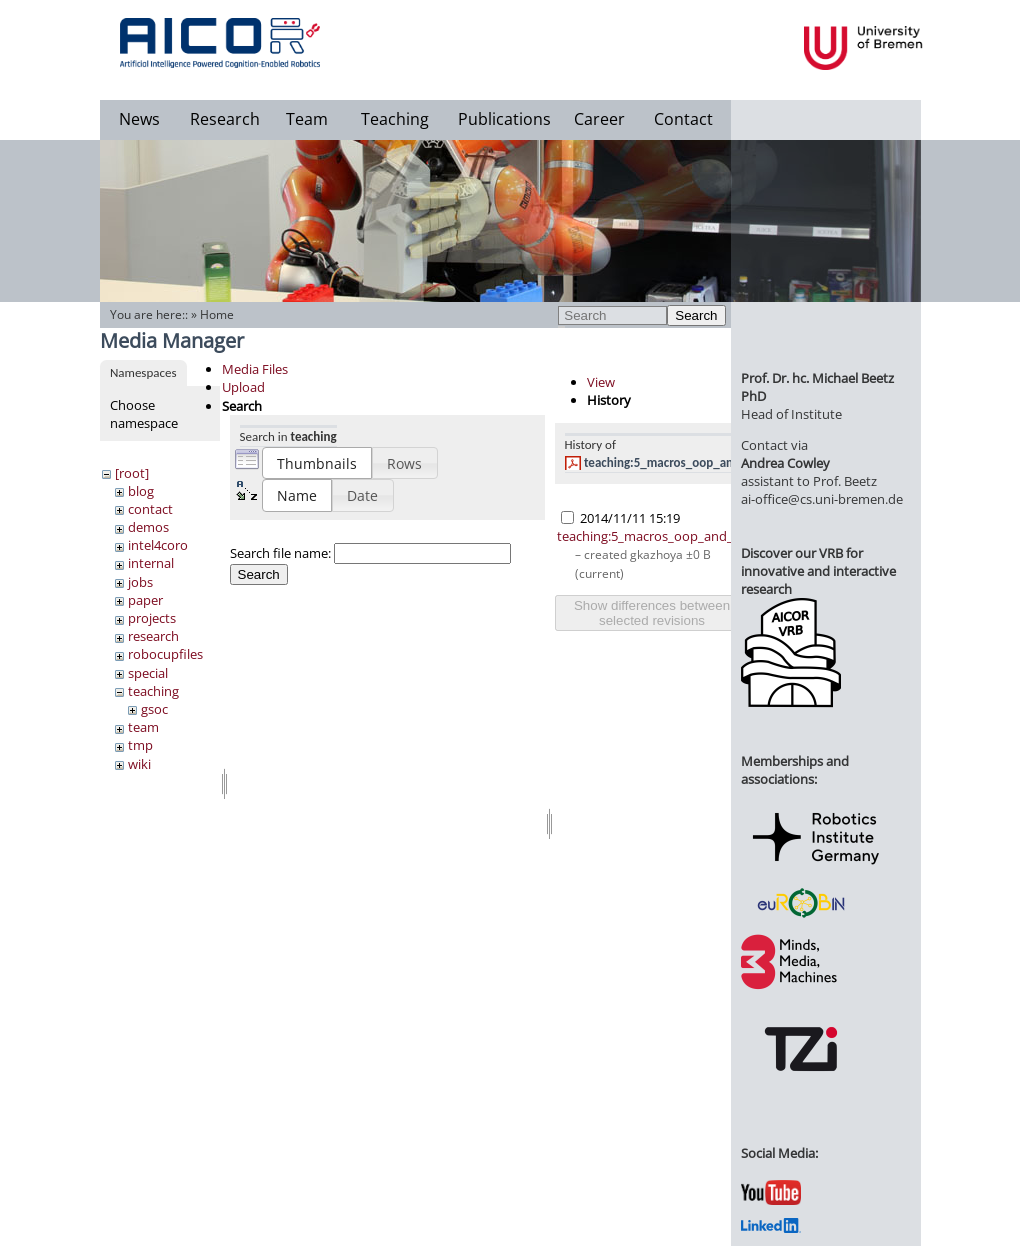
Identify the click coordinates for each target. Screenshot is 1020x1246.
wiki (139, 764)
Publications (504, 119)
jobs (140, 582)
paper (145, 600)
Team (307, 119)
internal (151, 563)
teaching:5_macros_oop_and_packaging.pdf (703, 462)
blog (141, 491)
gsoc (154, 709)
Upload (243, 387)
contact (150, 509)
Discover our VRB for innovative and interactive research (818, 571)
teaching (153, 691)
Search (696, 315)
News (139, 119)
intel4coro (158, 545)
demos (148, 527)
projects (152, 618)
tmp (140, 745)
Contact (683, 119)
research (153, 636)
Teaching (395, 119)
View (601, 382)
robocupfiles (165, 654)
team (143, 727)
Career (599, 119)
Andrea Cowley (785, 463)
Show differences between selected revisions (652, 613)
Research (225, 119)
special (148, 673)
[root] (132, 473)
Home (217, 314)
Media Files (255, 369)
